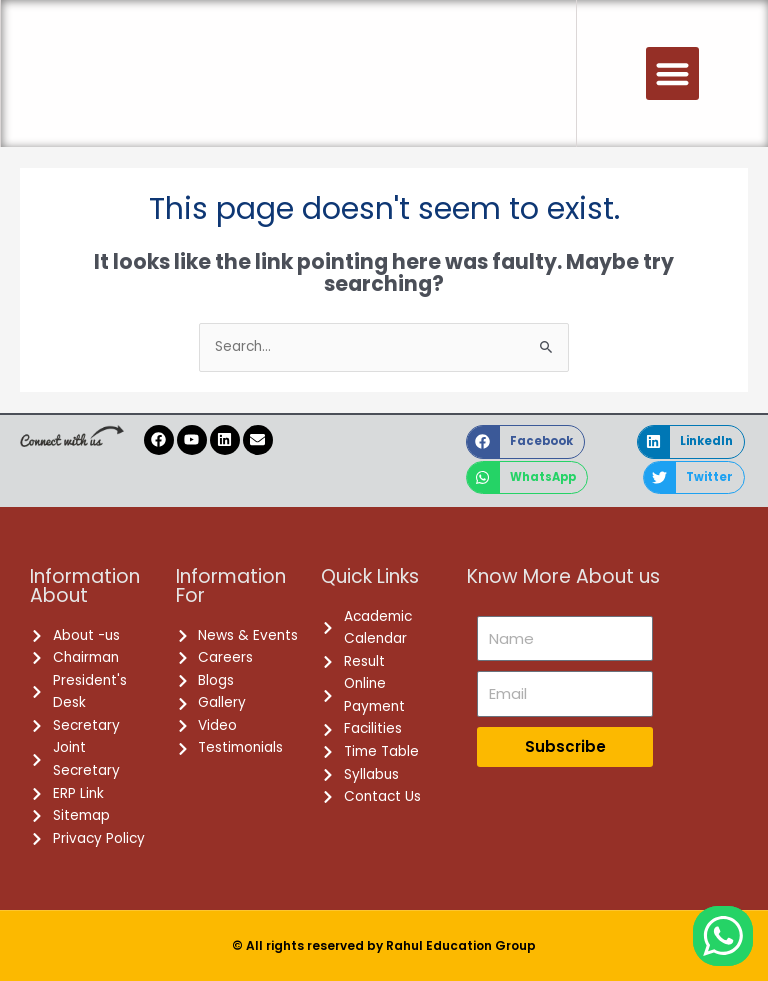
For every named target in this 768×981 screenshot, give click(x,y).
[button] (672, 73)
